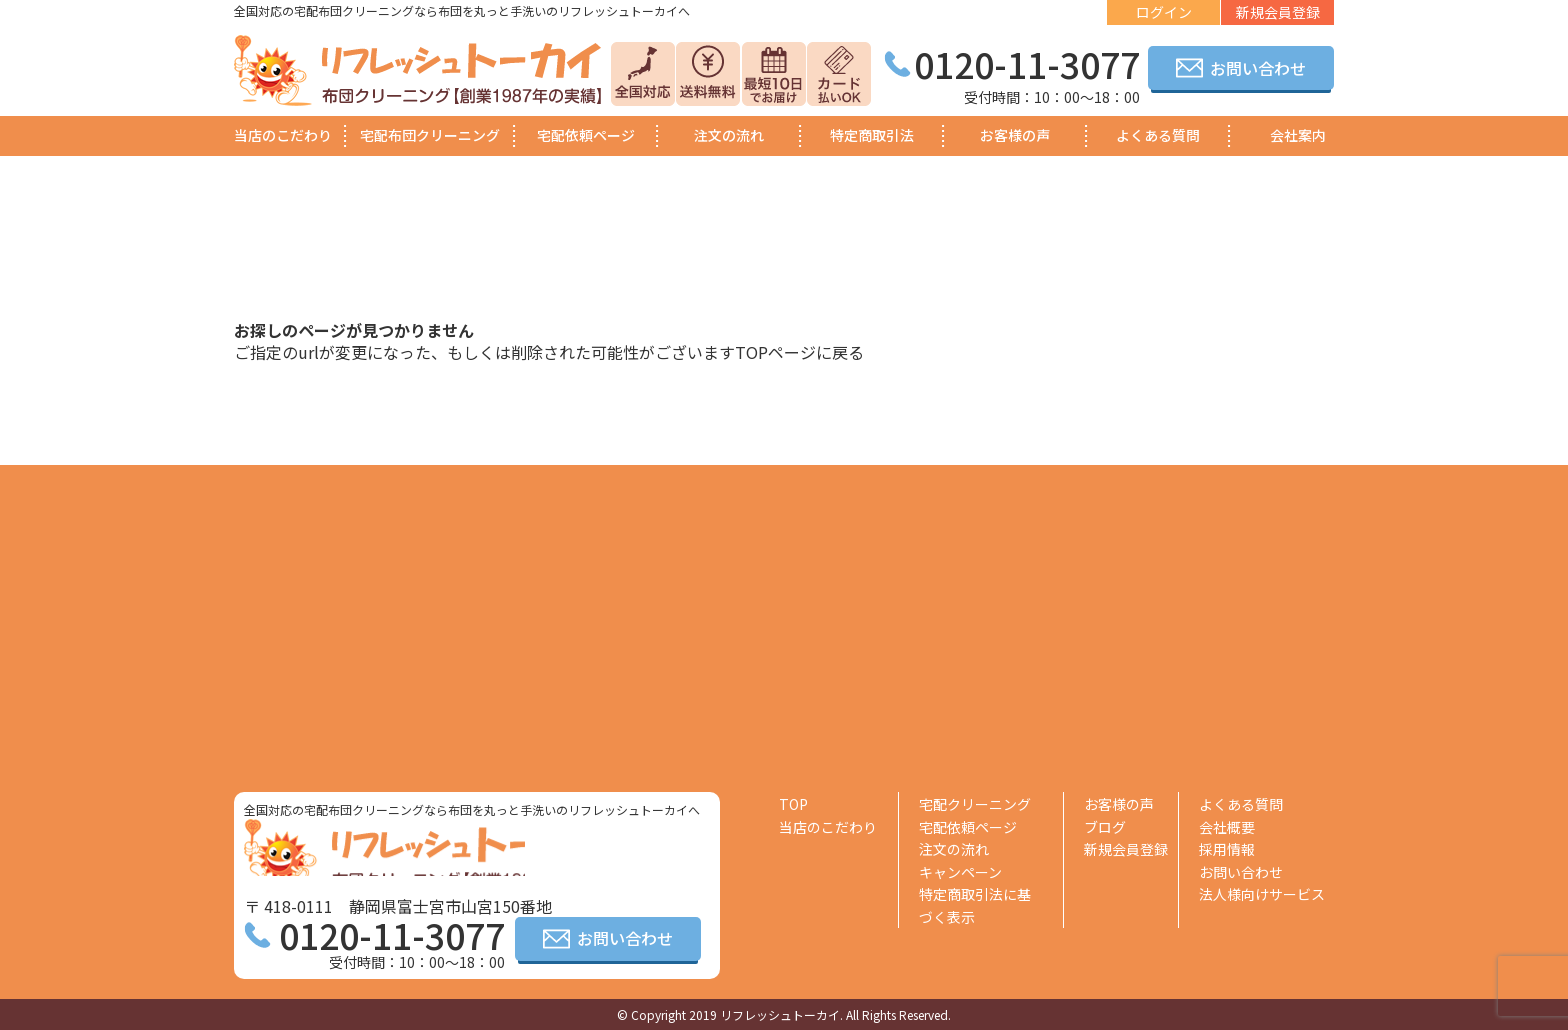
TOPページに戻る (799, 352)
